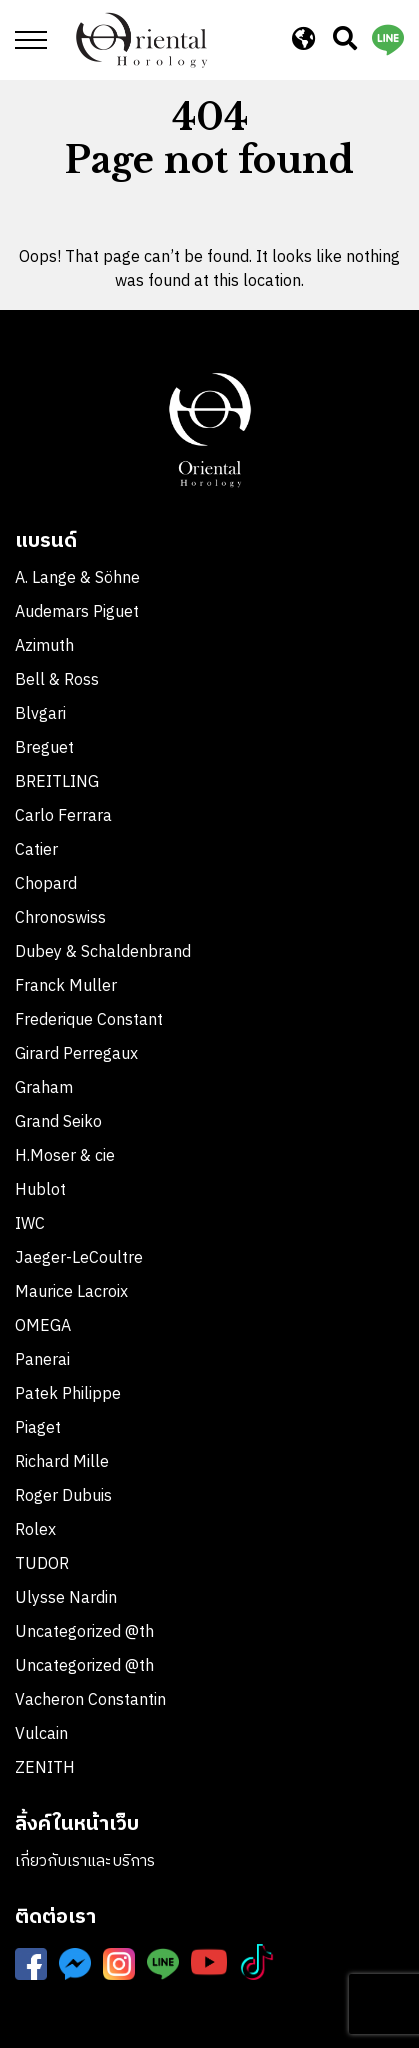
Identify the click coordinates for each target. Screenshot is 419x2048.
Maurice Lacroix (71, 1292)
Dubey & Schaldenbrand (103, 952)
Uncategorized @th (84, 1632)
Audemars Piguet (77, 612)
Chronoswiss (60, 918)
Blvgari (40, 714)
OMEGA (43, 1326)
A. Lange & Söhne (77, 578)
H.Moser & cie (65, 1156)
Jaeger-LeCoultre (79, 1258)
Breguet (44, 748)
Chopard (46, 884)
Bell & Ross (57, 680)
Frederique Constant (89, 1020)
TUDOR (42, 1564)
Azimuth (44, 646)
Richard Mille (62, 1462)
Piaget (38, 1428)
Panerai (42, 1360)
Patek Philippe (68, 1394)
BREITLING (57, 782)
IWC (30, 1224)
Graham (44, 1088)
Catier (36, 850)
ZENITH (47, 1768)
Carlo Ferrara (63, 816)
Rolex (35, 1530)
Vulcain (41, 1734)
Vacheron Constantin (92, 1700)
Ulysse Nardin (66, 1598)
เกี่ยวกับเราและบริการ (85, 1861)
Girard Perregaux (76, 1054)
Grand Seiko (58, 1122)
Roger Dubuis (63, 1496)
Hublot (40, 1190)
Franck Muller (66, 986)
